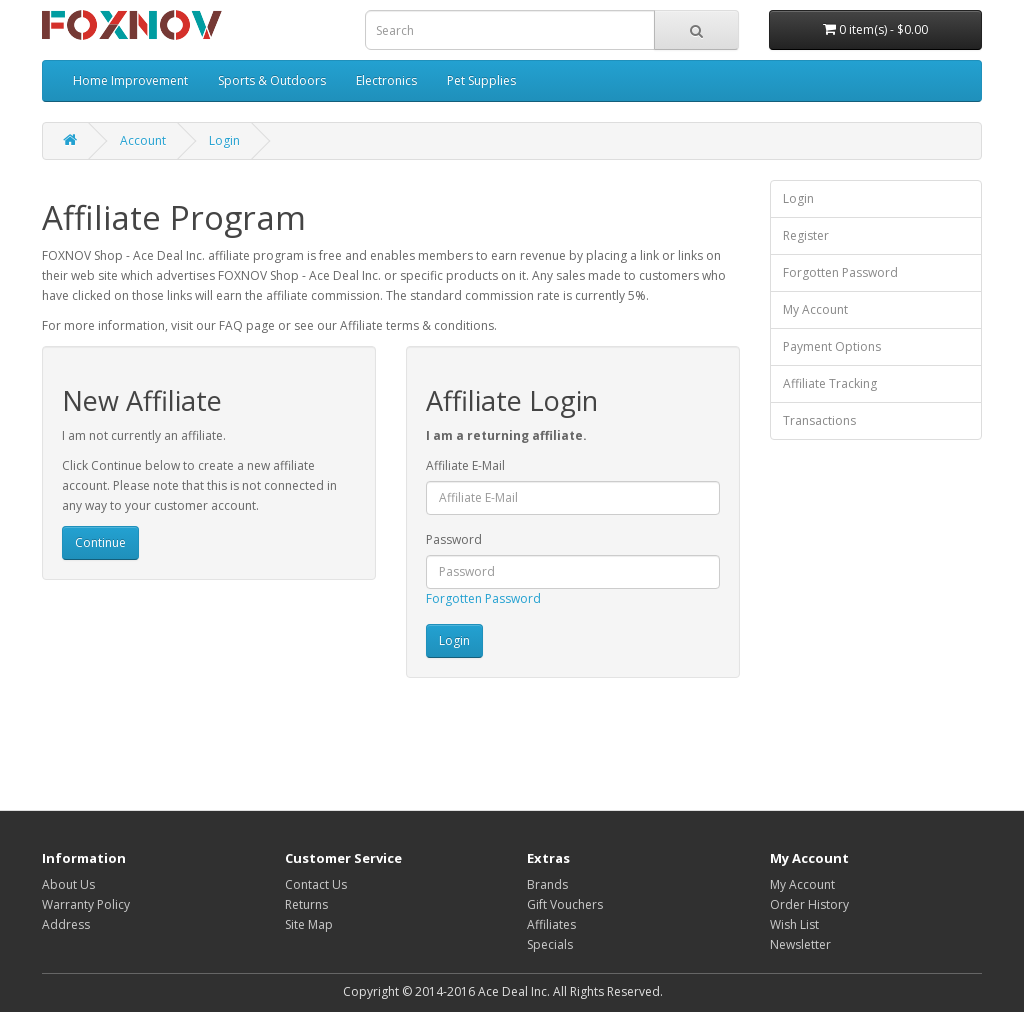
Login (224, 140)
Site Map (309, 924)
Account (143, 140)
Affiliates (551, 924)
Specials (550, 944)
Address (66, 924)
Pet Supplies (481, 80)
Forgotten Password (483, 598)
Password (454, 539)
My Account (815, 309)
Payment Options (832, 346)
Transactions (819, 420)
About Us (68, 884)
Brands (547, 884)
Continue (100, 542)
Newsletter (800, 944)
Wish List (794, 924)
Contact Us (316, 884)
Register (806, 235)
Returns (306, 904)
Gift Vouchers (565, 904)
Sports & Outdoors (272, 80)
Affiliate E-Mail (465, 465)
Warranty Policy (86, 904)
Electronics (386, 80)
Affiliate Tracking (830, 383)
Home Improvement (130, 80)
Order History (809, 904)
